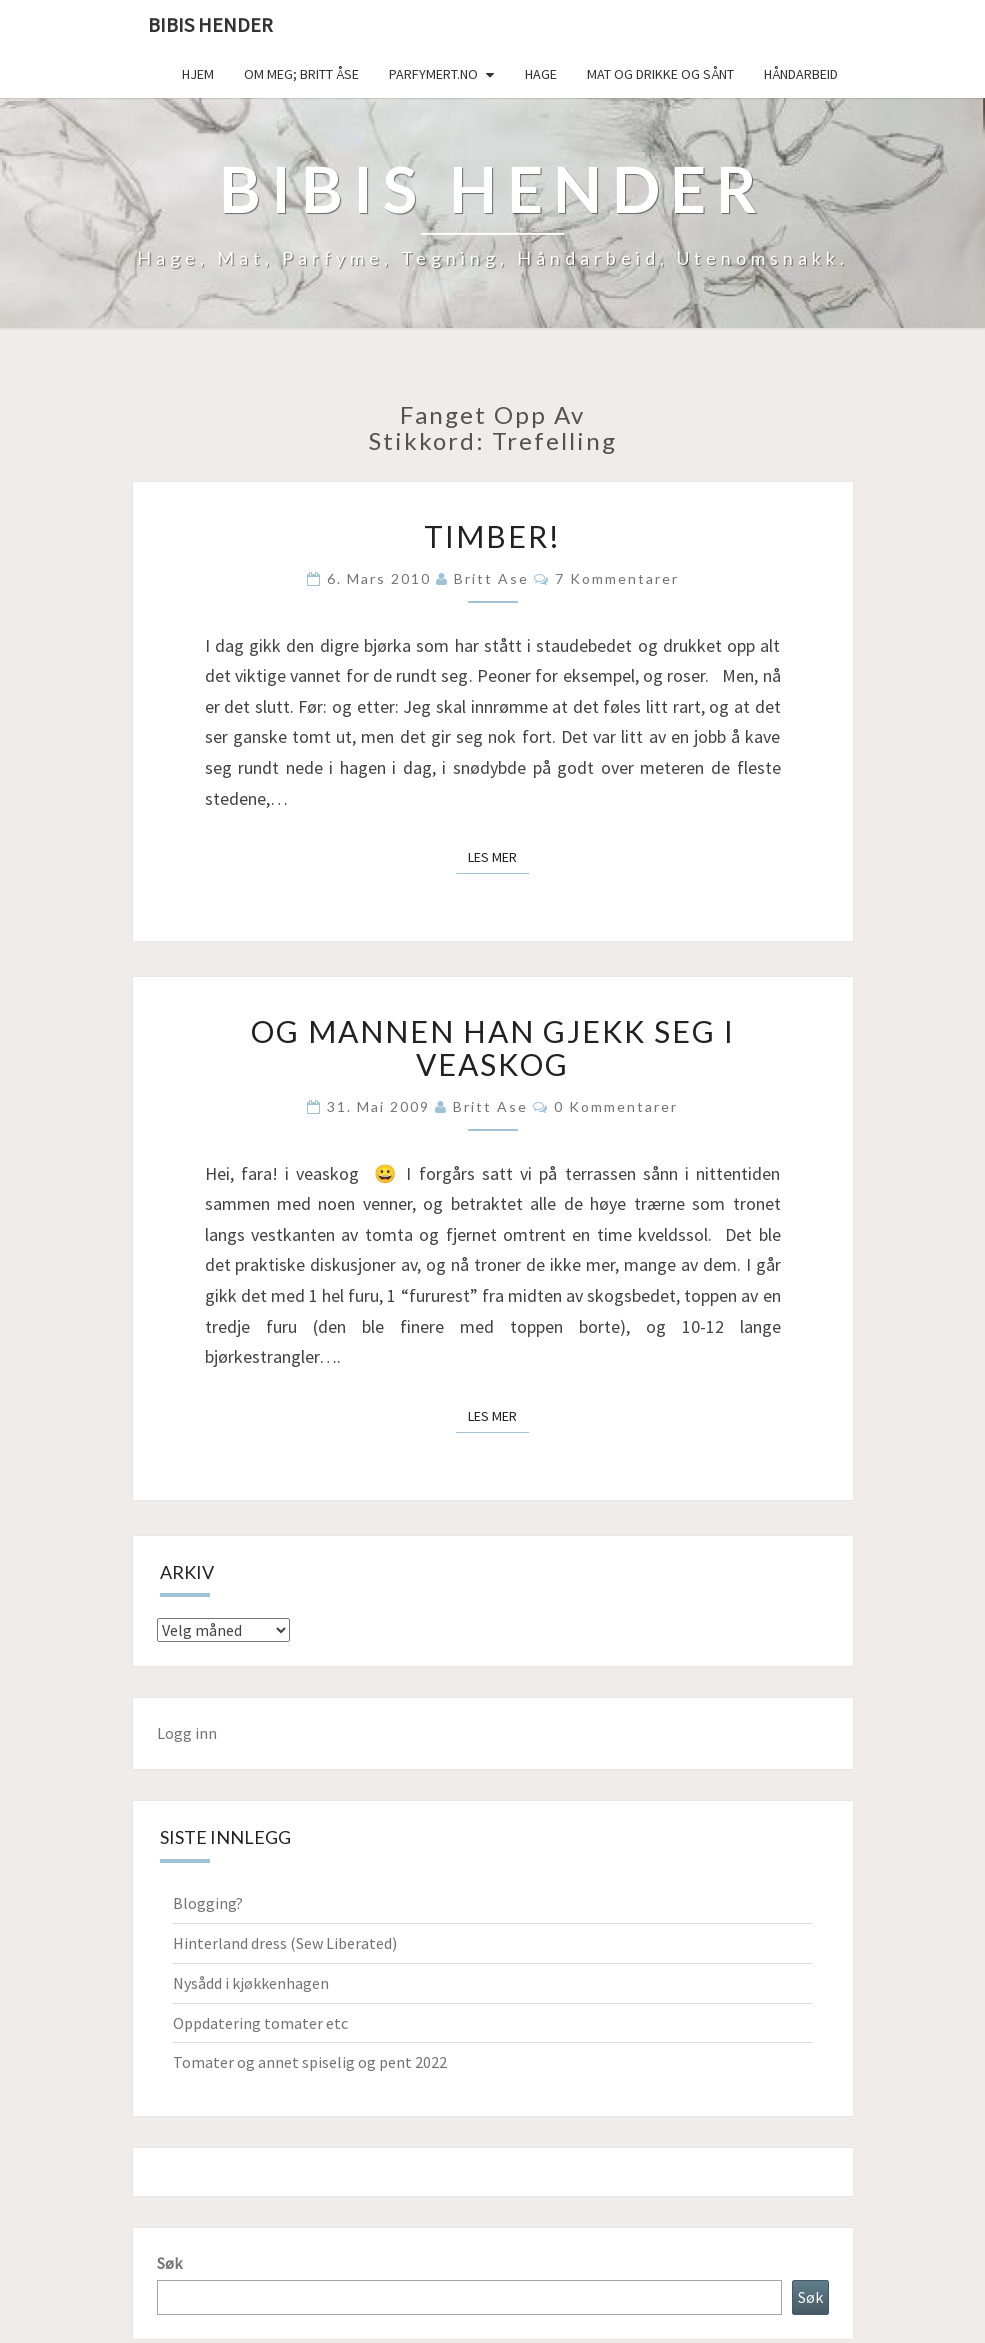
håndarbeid (801, 74)
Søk (169, 2263)
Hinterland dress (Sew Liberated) (285, 1943)
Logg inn (187, 1733)
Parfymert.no (433, 74)
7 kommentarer (617, 578)
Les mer (498, 856)
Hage (541, 74)
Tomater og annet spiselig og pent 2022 (310, 2062)
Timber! (492, 536)
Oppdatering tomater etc (260, 2023)
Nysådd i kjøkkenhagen (251, 1983)
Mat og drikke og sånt (660, 74)
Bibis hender (210, 24)
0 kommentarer (616, 1106)
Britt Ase (491, 578)
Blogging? (208, 1903)
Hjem (198, 74)
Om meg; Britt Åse (301, 74)
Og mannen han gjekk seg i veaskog (493, 1047)
